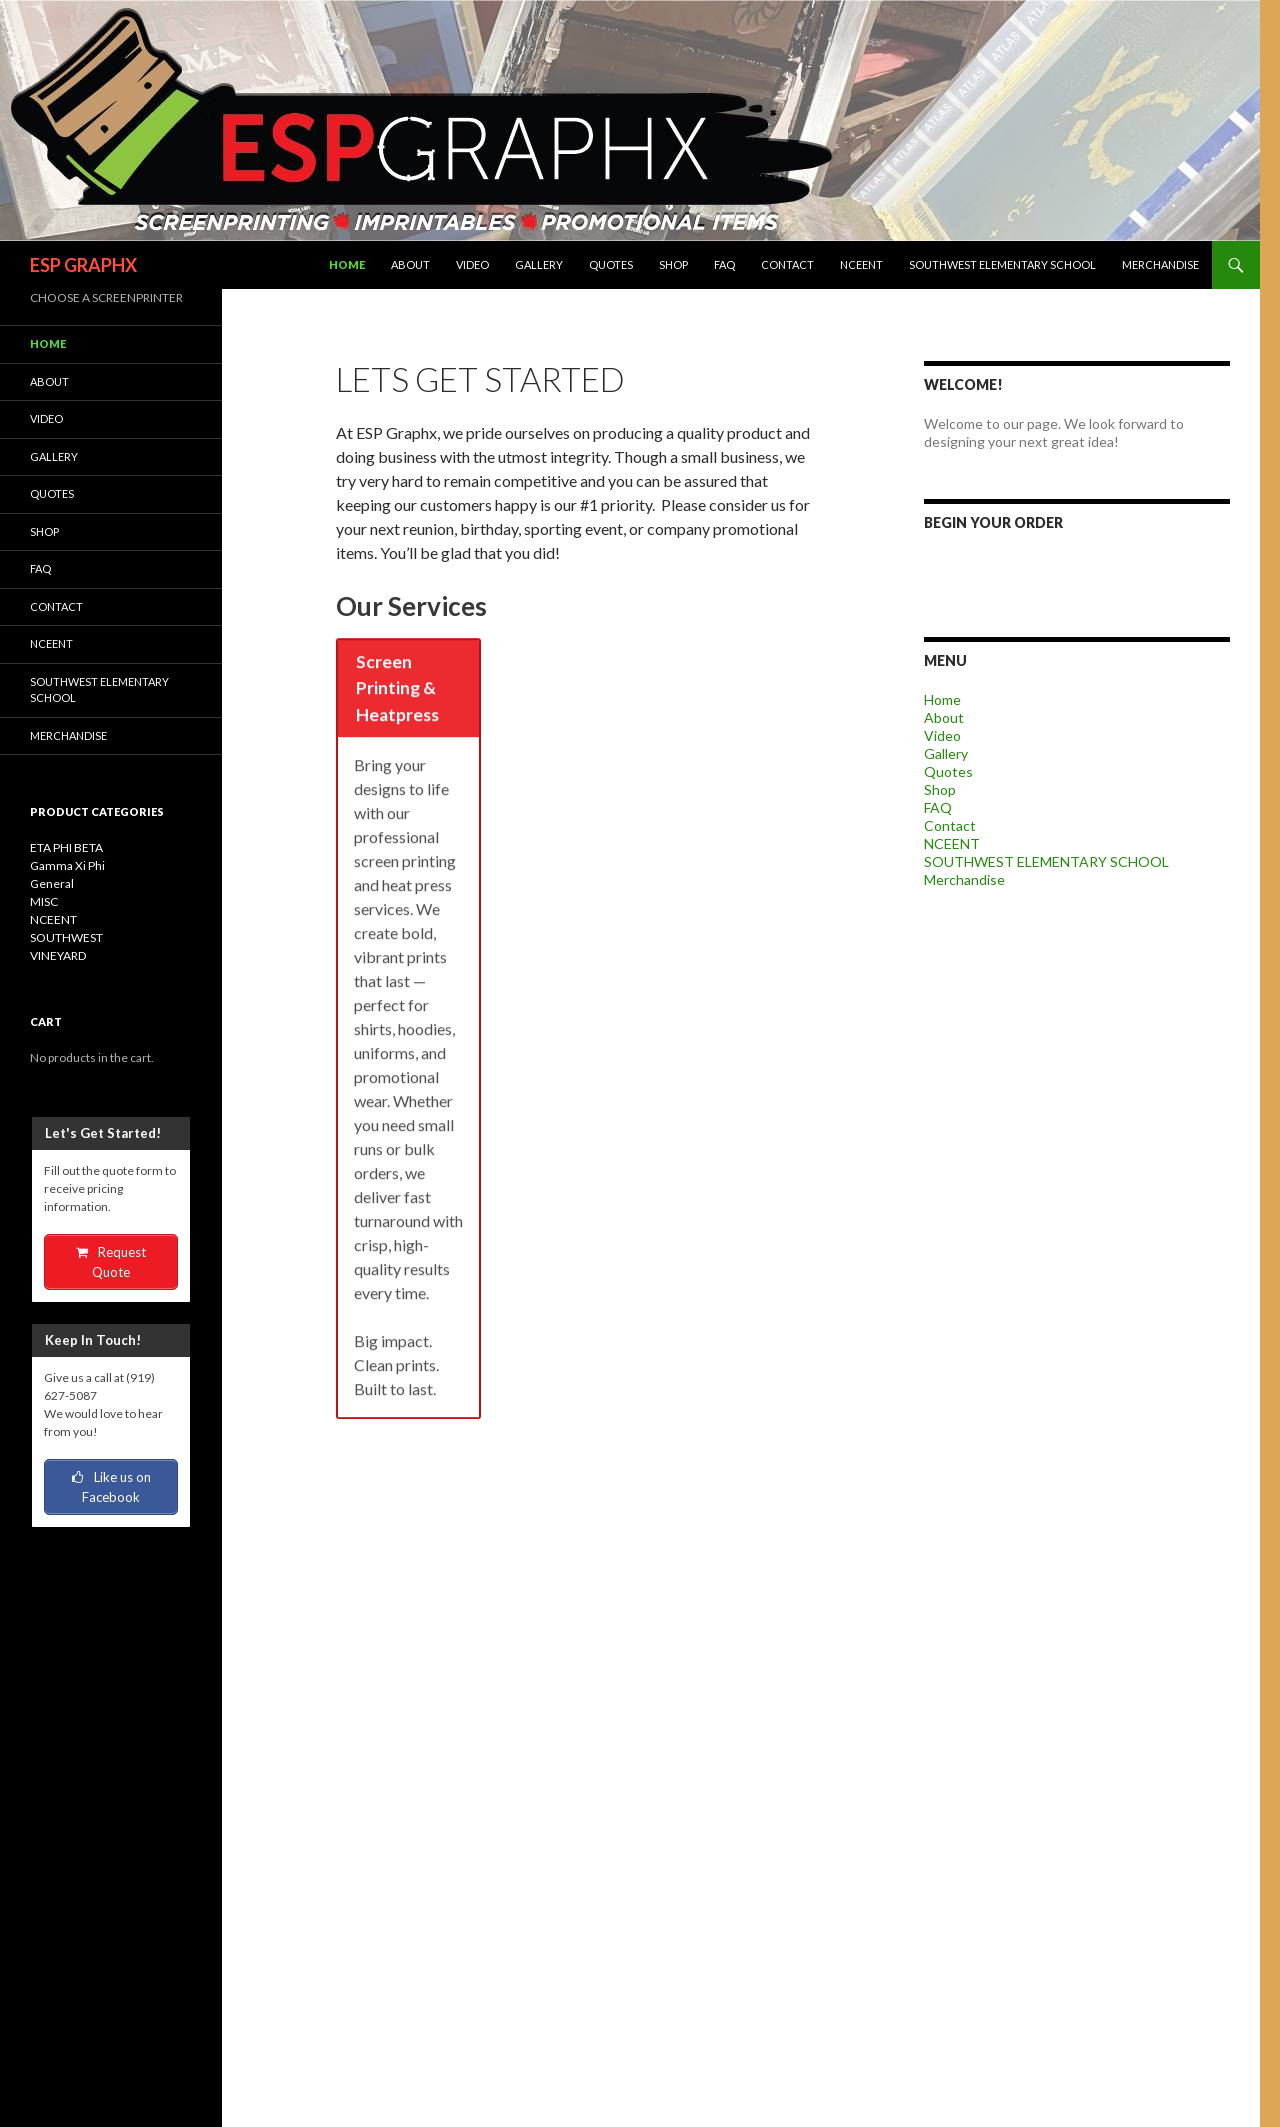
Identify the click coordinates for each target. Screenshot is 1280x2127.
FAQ (724, 264)
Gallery (539, 264)
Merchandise (1160, 264)
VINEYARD (58, 955)
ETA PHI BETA (66, 847)
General (52, 883)
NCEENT (861, 264)
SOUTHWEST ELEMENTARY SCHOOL (1002, 264)
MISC (44, 901)
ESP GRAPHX (83, 265)
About (410, 264)
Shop (673, 264)
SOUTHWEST (66, 937)
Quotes (611, 264)
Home (347, 264)
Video (472, 264)
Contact (787, 264)
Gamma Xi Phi (67, 865)
